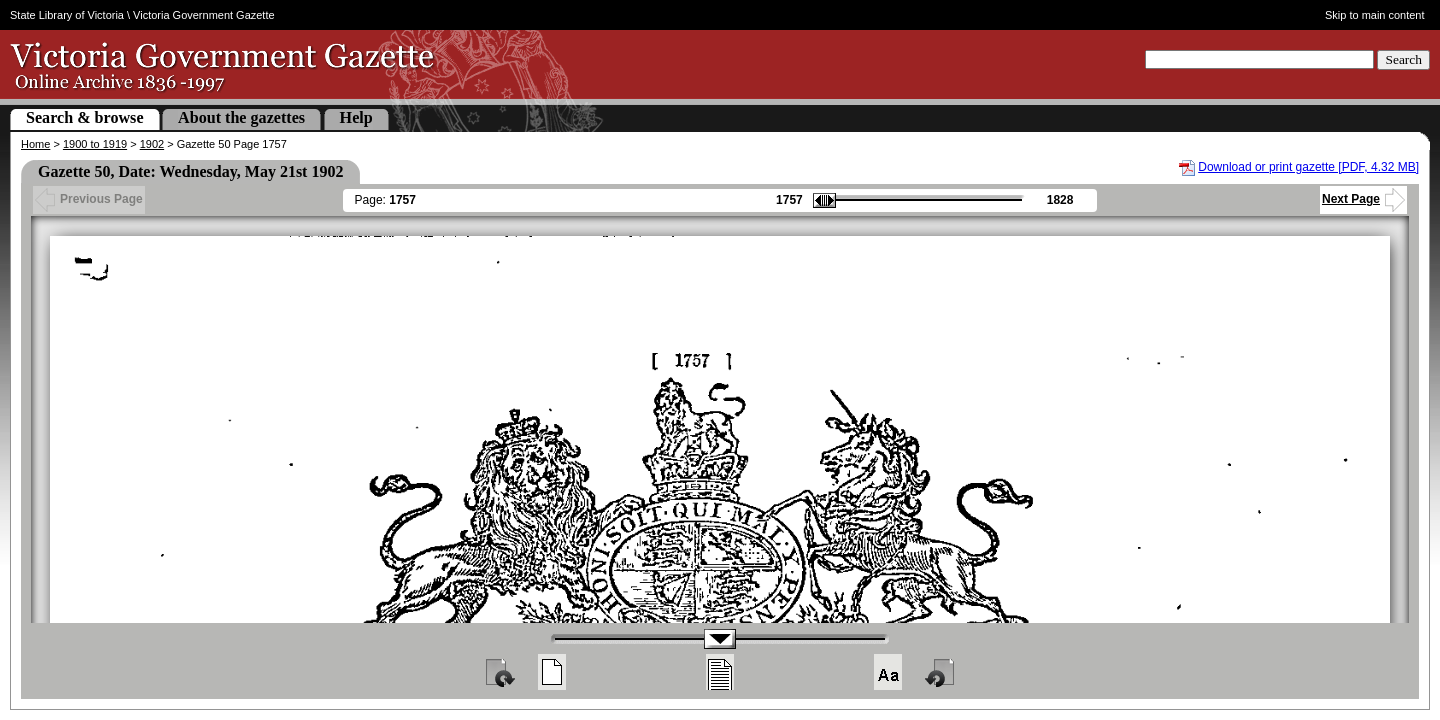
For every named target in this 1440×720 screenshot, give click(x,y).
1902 (152, 144)
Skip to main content (1375, 15)
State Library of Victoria (67, 15)
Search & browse (85, 117)
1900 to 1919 (95, 144)
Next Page (1363, 199)
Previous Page (89, 199)
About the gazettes (241, 117)
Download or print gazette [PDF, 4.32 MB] (1308, 167)
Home (35, 144)
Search (1403, 59)
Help (356, 117)
